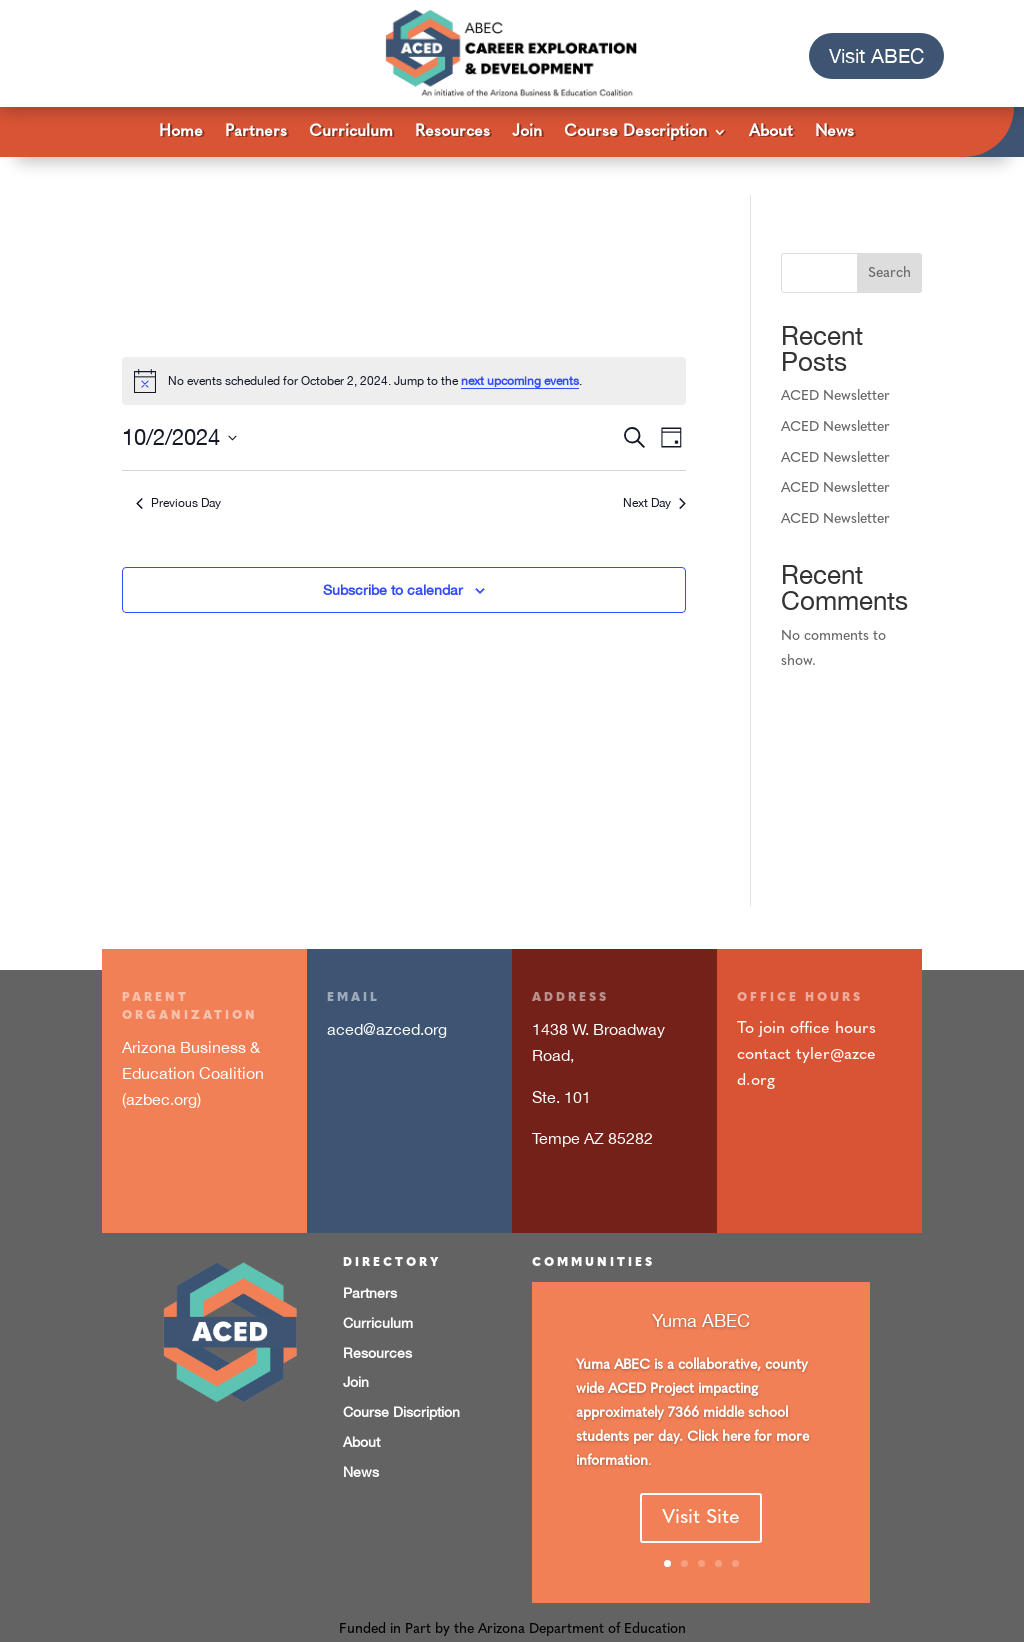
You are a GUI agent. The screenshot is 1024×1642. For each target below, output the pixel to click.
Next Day (654, 465)
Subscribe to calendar (393, 552)
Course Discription (401, 1374)
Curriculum (351, 132)
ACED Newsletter (835, 358)
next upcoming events (520, 343)
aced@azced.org (387, 991)
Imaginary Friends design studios (692, 1616)
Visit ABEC (876, 55)
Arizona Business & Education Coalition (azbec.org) (193, 1034)
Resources (452, 132)
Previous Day (178, 465)
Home (181, 132)
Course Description (635, 132)
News (834, 132)
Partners (256, 132)
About (771, 132)
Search (889, 235)
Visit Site (701, 1509)
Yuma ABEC (701, 1310)
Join (527, 132)
